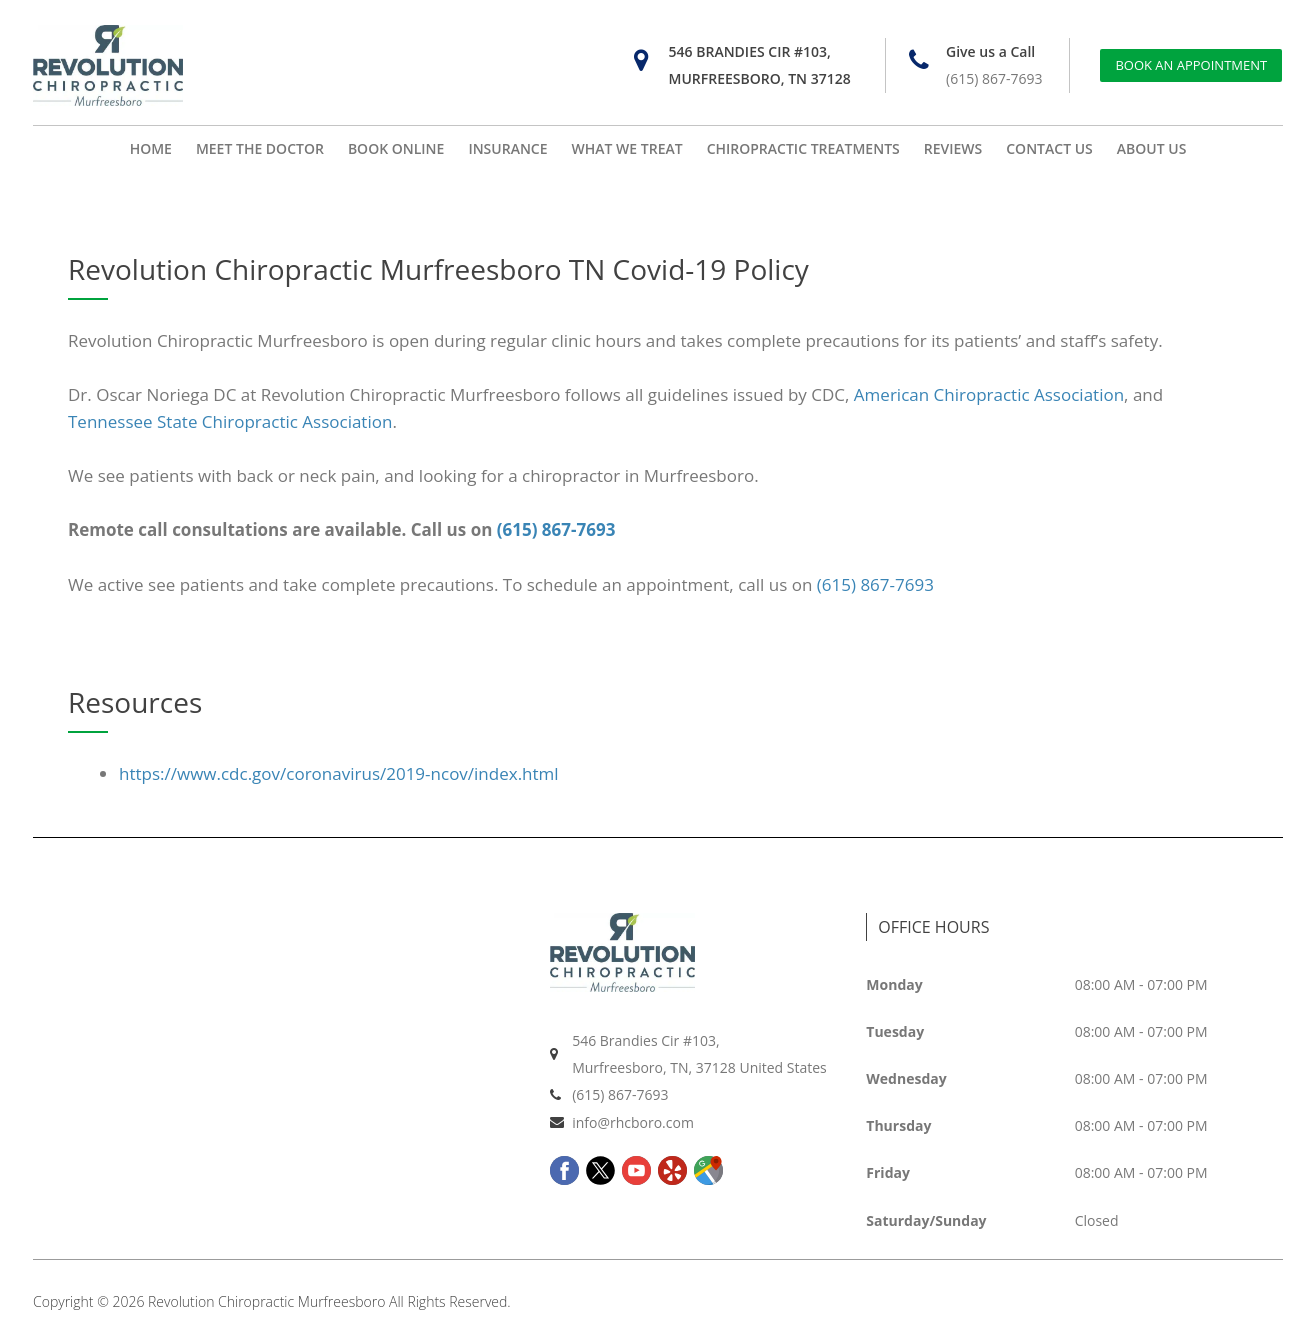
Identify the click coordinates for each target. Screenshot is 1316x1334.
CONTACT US (1049, 148)
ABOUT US (1152, 148)
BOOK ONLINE (396, 148)
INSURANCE (507, 148)
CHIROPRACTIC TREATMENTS (803, 148)
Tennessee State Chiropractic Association (230, 421)
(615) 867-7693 (994, 78)
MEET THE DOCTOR (260, 148)
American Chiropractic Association (989, 394)
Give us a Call (990, 51)
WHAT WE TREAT (627, 148)
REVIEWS (953, 148)
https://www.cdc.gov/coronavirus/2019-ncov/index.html (339, 773)
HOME (151, 148)
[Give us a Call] (918, 60)
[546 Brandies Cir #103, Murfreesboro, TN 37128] (641, 60)
